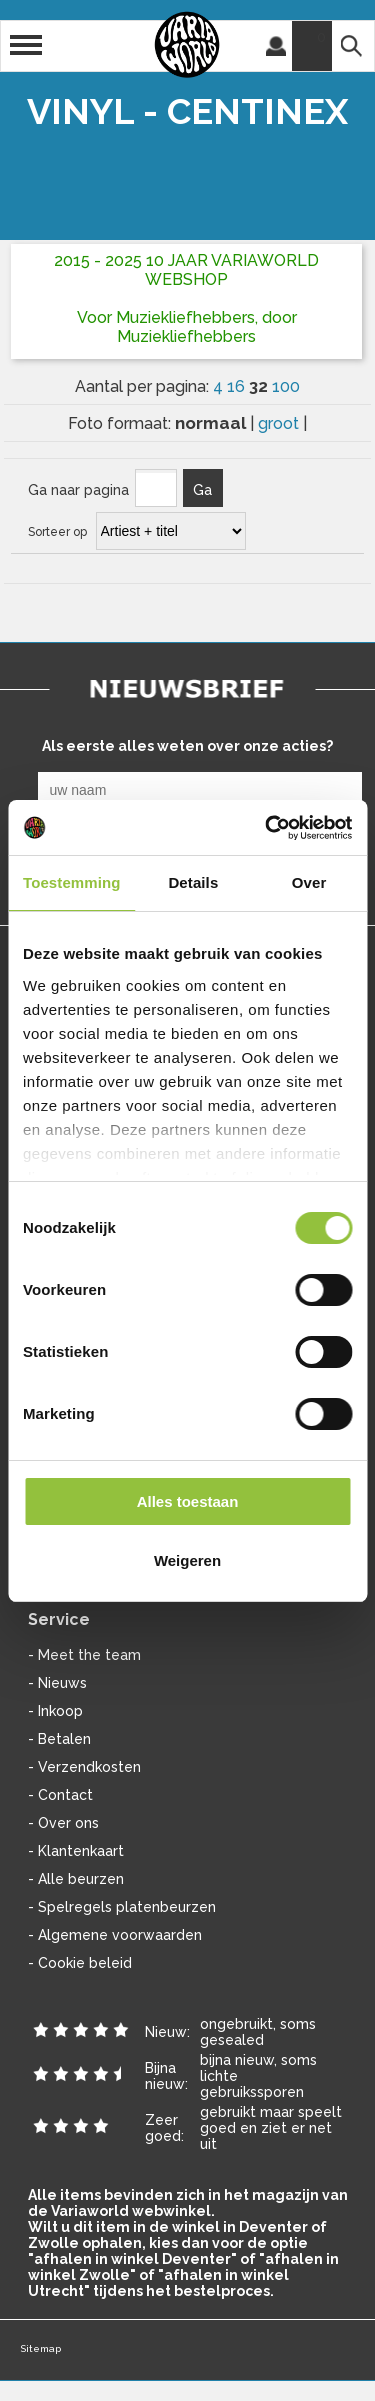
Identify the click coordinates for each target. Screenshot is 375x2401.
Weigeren (187, 1560)
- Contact (60, 1795)
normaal (212, 423)
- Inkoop (55, 1711)
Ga (202, 490)
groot (280, 423)
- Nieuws (57, 1683)
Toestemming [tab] (72, 882)
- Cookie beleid (80, 1963)
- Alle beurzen (76, 1879)
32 (260, 386)
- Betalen (59, 1739)
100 (286, 386)
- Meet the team (84, 1655)
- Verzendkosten (84, 1767)
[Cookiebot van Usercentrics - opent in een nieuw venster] (267, 828)
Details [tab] (193, 882)
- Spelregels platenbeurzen (122, 1907)
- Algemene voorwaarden (115, 1935)
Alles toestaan (188, 1501)
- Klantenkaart (76, 1851)
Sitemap (40, 2348)
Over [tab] (309, 882)
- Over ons (63, 1823)
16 (238, 386)
